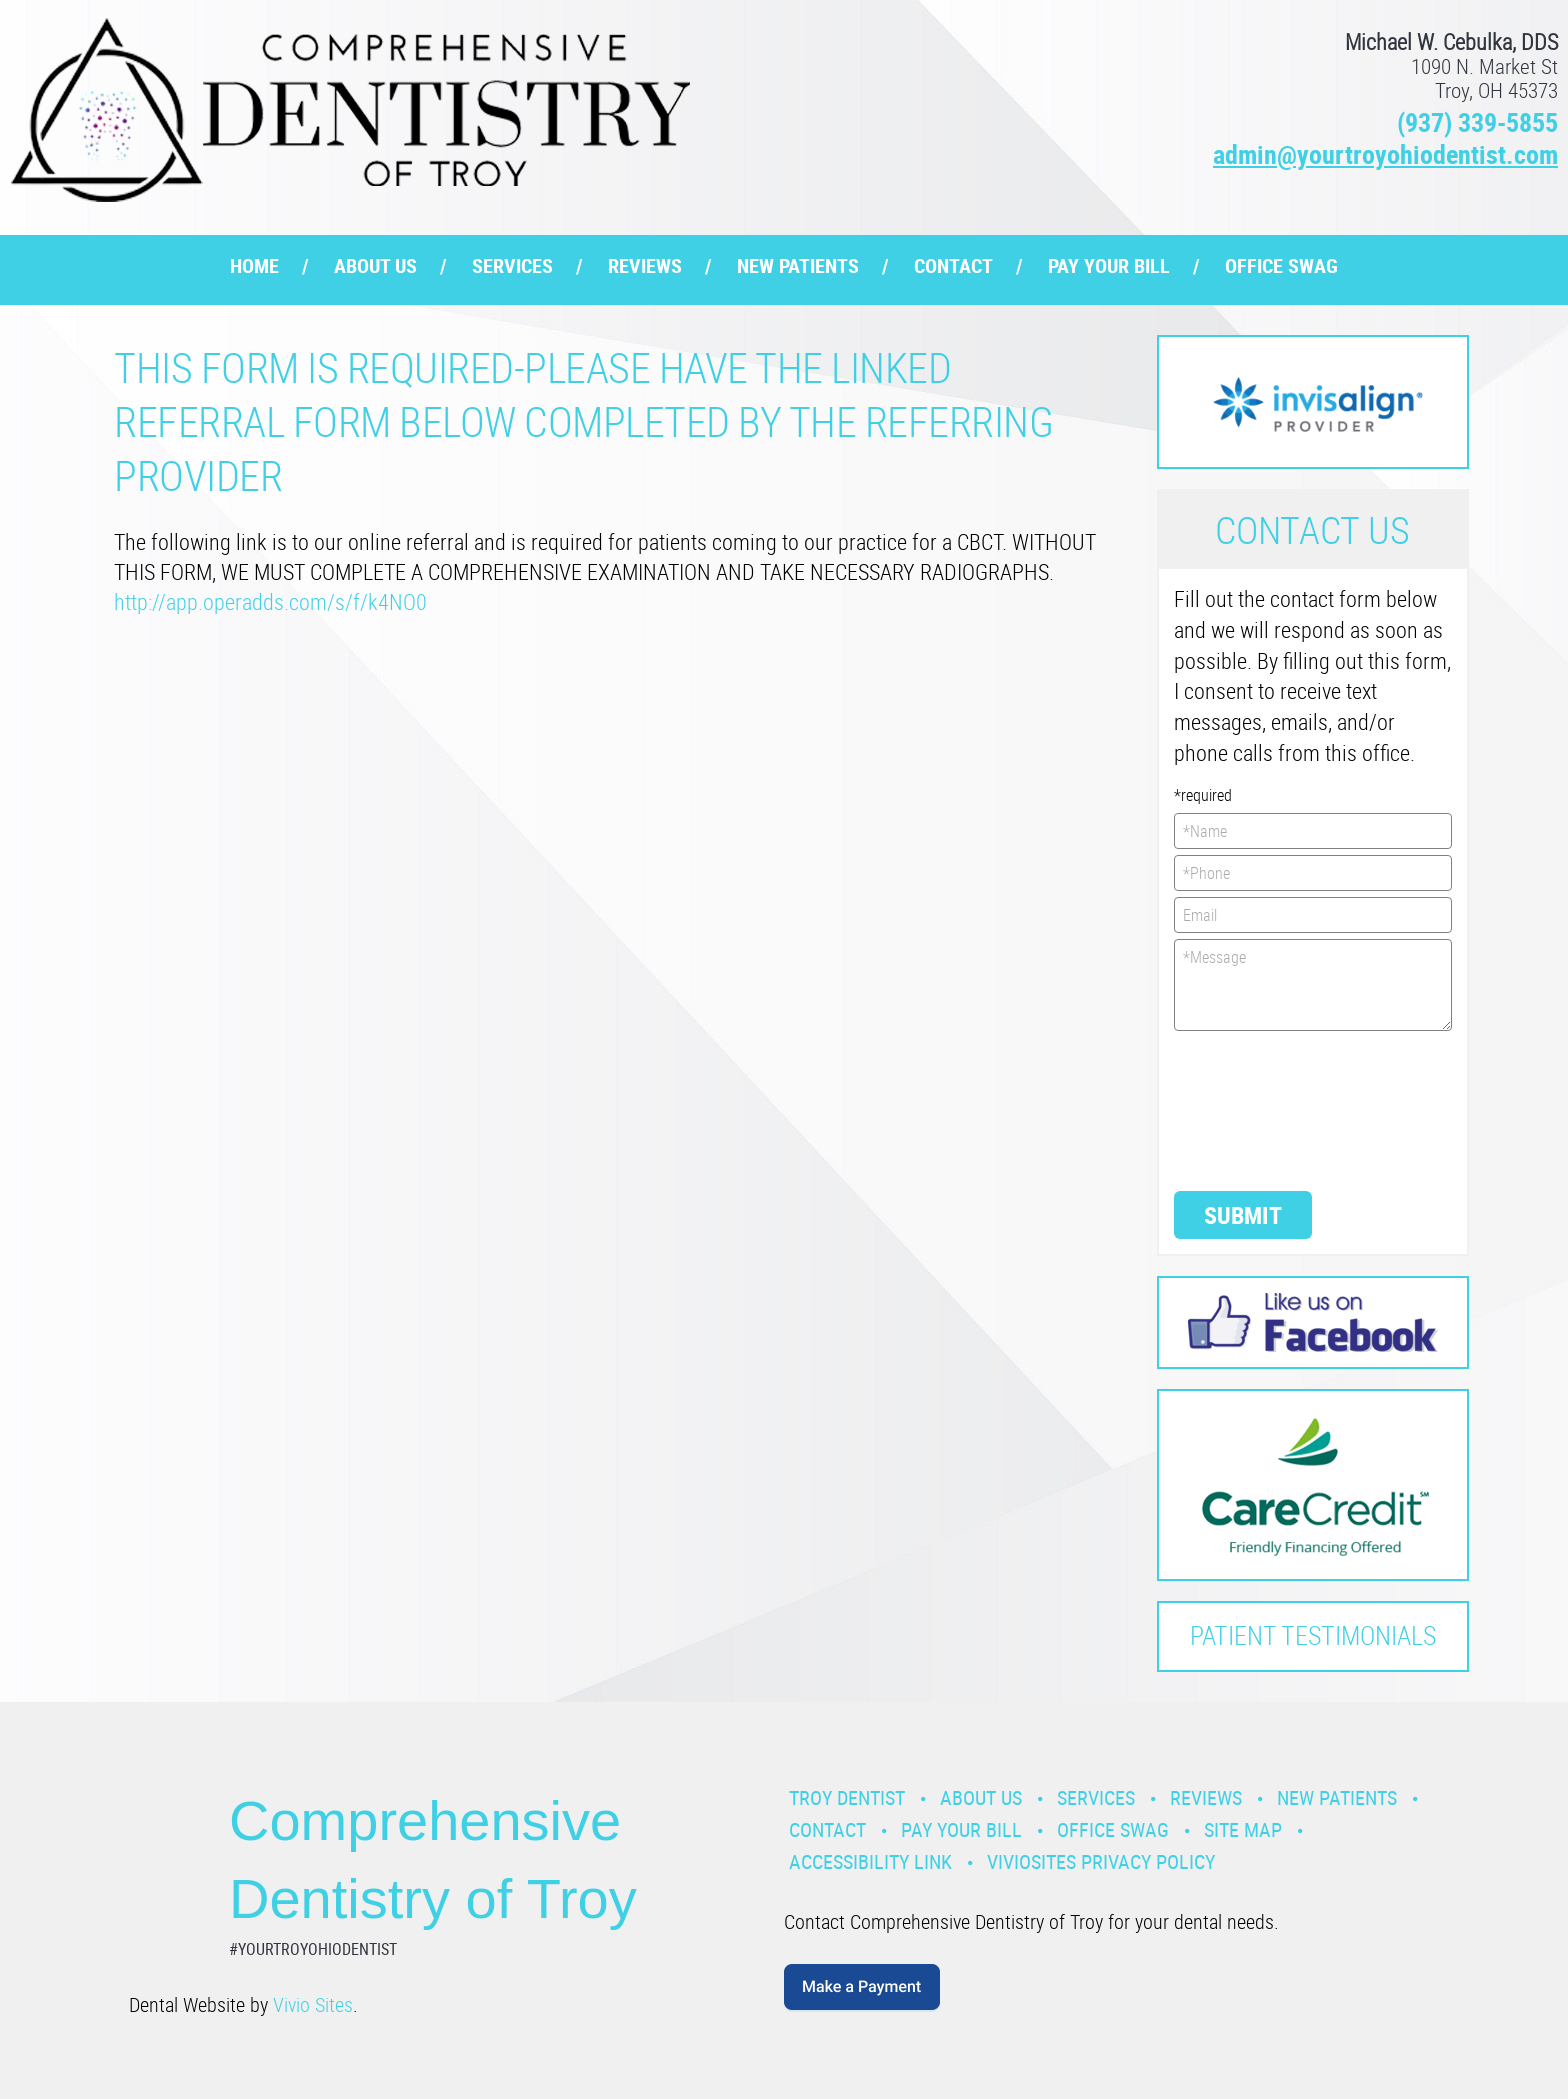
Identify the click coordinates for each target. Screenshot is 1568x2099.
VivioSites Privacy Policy (1101, 1861)
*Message (1313, 985)
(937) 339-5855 (1477, 122)
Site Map (1243, 1829)
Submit (1243, 1215)
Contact (953, 265)
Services (512, 265)
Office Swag (1281, 265)
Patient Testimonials (1313, 1635)
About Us (375, 265)
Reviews (645, 265)
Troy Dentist (847, 1797)
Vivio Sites (313, 2004)
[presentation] (1256, 1109)
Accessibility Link (870, 1861)
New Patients (798, 265)
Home (254, 265)
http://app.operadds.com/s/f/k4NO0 (270, 601)
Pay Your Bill (1109, 265)
